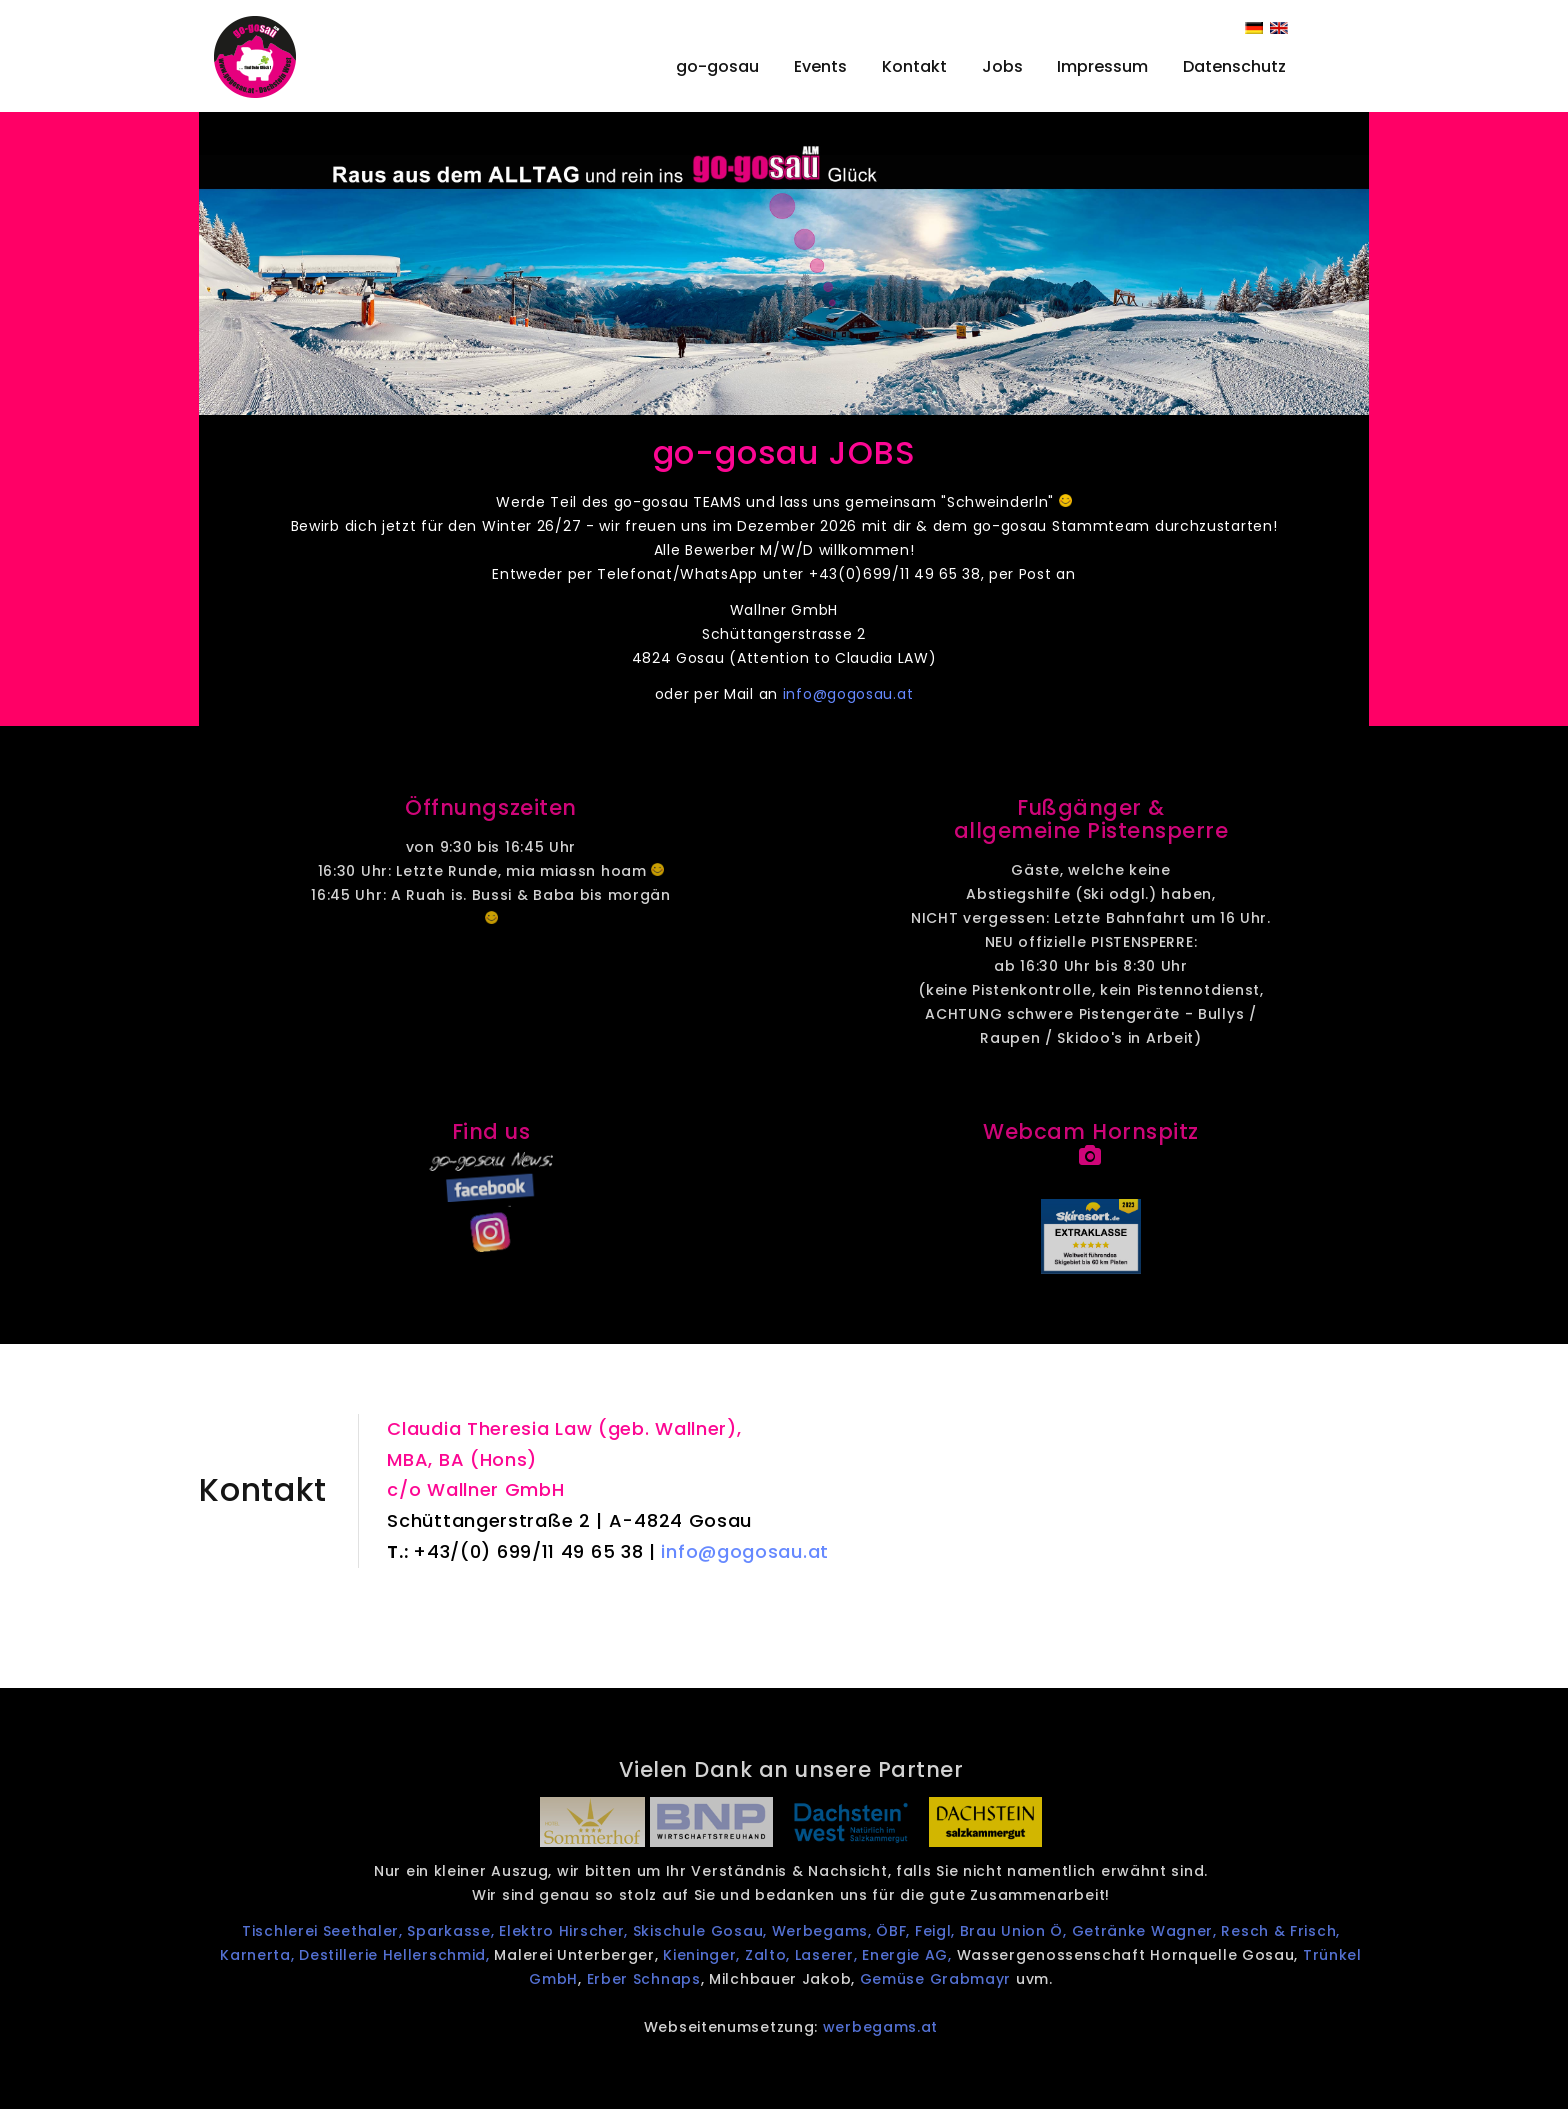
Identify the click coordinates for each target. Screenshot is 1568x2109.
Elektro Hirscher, (589, 1931)
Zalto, (796, 1955)
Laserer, (854, 1955)
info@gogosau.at (849, 694)
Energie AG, (935, 1955)
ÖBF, (922, 1931)
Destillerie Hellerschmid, (418, 1955)
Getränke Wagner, (1173, 1931)
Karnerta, (283, 1955)
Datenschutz (1234, 66)
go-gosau (717, 66)
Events (820, 66)
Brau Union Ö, (1042, 1931)
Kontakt (914, 66)
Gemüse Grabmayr (962, 1979)
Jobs (1002, 66)
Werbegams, (848, 1931)
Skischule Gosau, (726, 1931)
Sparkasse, (477, 1931)
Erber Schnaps (670, 1979)
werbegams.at (906, 2027)
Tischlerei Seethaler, (348, 1931)
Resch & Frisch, (1307, 1931)
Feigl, (963, 1931)
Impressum (1102, 66)
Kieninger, (726, 1955)
